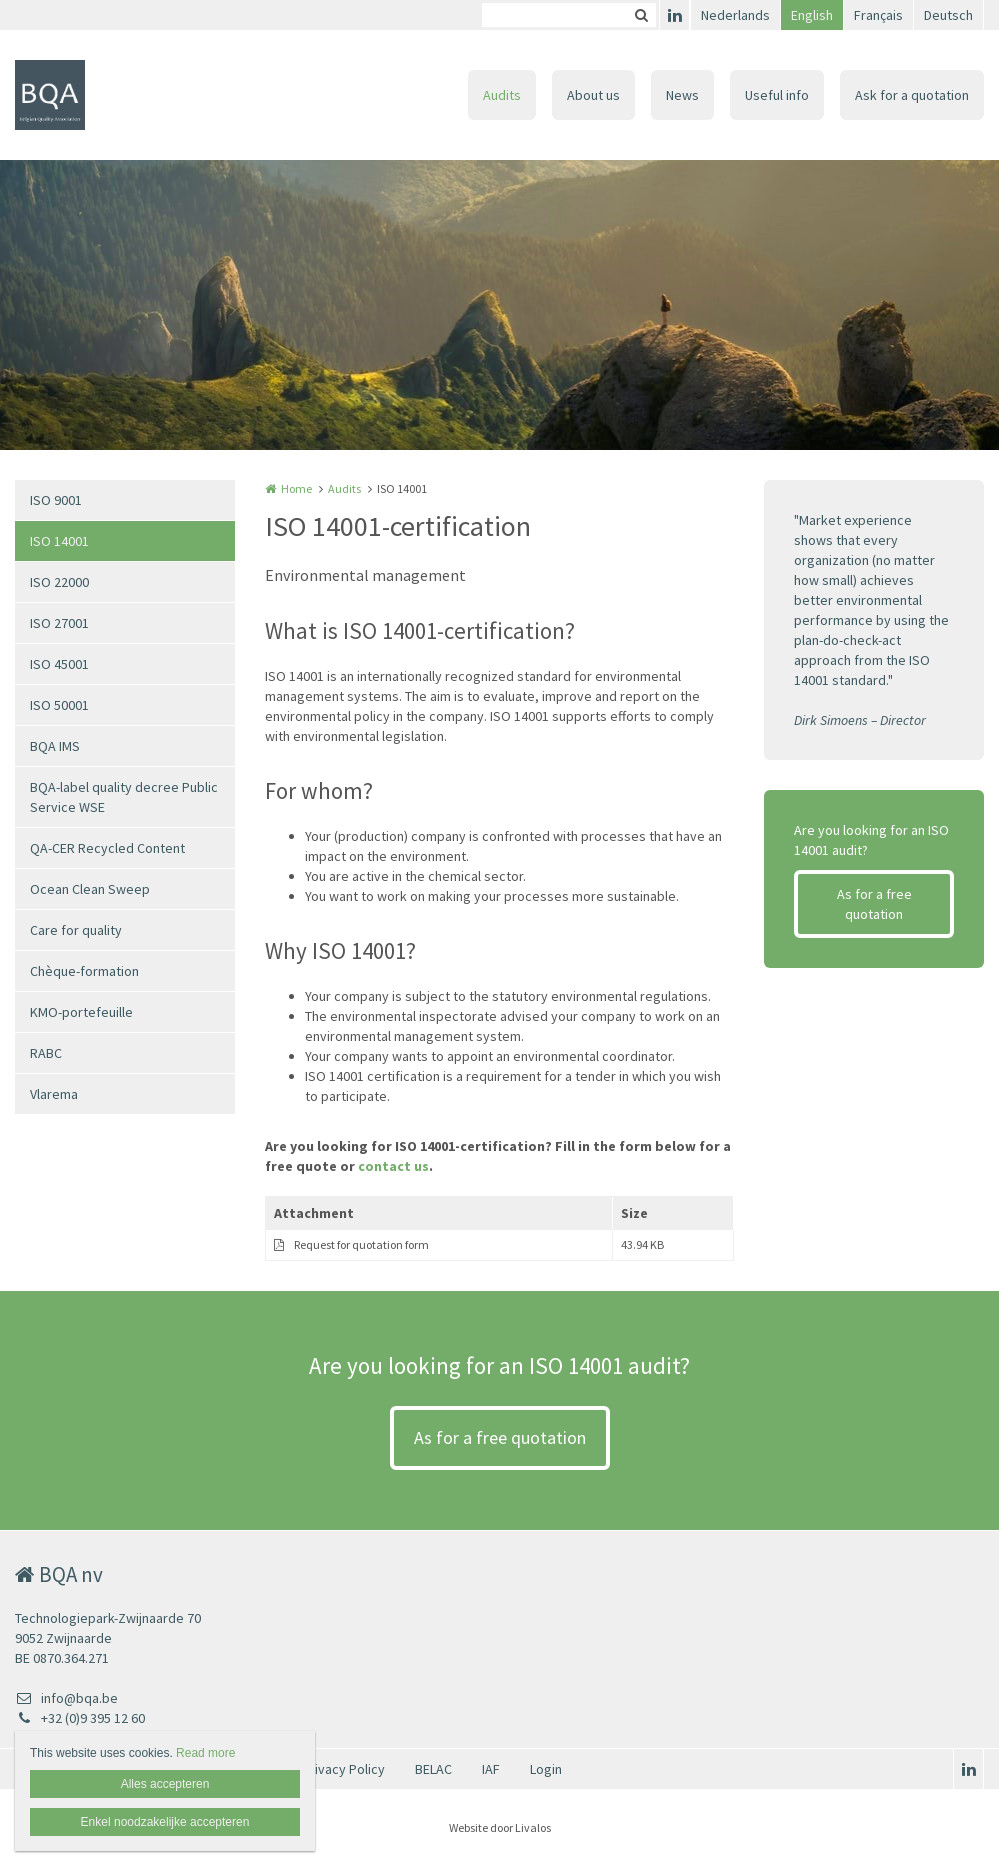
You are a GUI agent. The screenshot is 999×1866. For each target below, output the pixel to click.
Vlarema (54, 1094)
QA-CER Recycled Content (107, 848)
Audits (502, 95)
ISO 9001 (56, 500)
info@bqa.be (66, 1698)
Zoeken (641, 15)
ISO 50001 (59, 705)
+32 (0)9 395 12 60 (80, 1718)
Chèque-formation (84, 971)
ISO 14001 (59, 541)
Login (546, 1769)
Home (296, 488)
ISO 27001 (59, 623)
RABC (46, 1053)
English (812, 15)
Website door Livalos (500, 1827)
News (682, 95)
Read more (205, 1753)
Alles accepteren (165, 1784)
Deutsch (948, 15)
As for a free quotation (874, 904)
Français (878, 15)
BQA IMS (55, 746)
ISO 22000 (59, 582)
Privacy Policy (343, 1769)
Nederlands (735, 15)
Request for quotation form (361, 1244)
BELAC (433, 1769)
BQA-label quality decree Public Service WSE (124, 797)
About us (593, 95)
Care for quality (76, 930)
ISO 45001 (59, 664)
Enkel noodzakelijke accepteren (165, 1822)
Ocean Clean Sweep (90, 889)
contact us (393, 1166)
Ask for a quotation (912, 95)
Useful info (777, 95)
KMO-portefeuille (81, 1012)
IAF (491, 1769)
